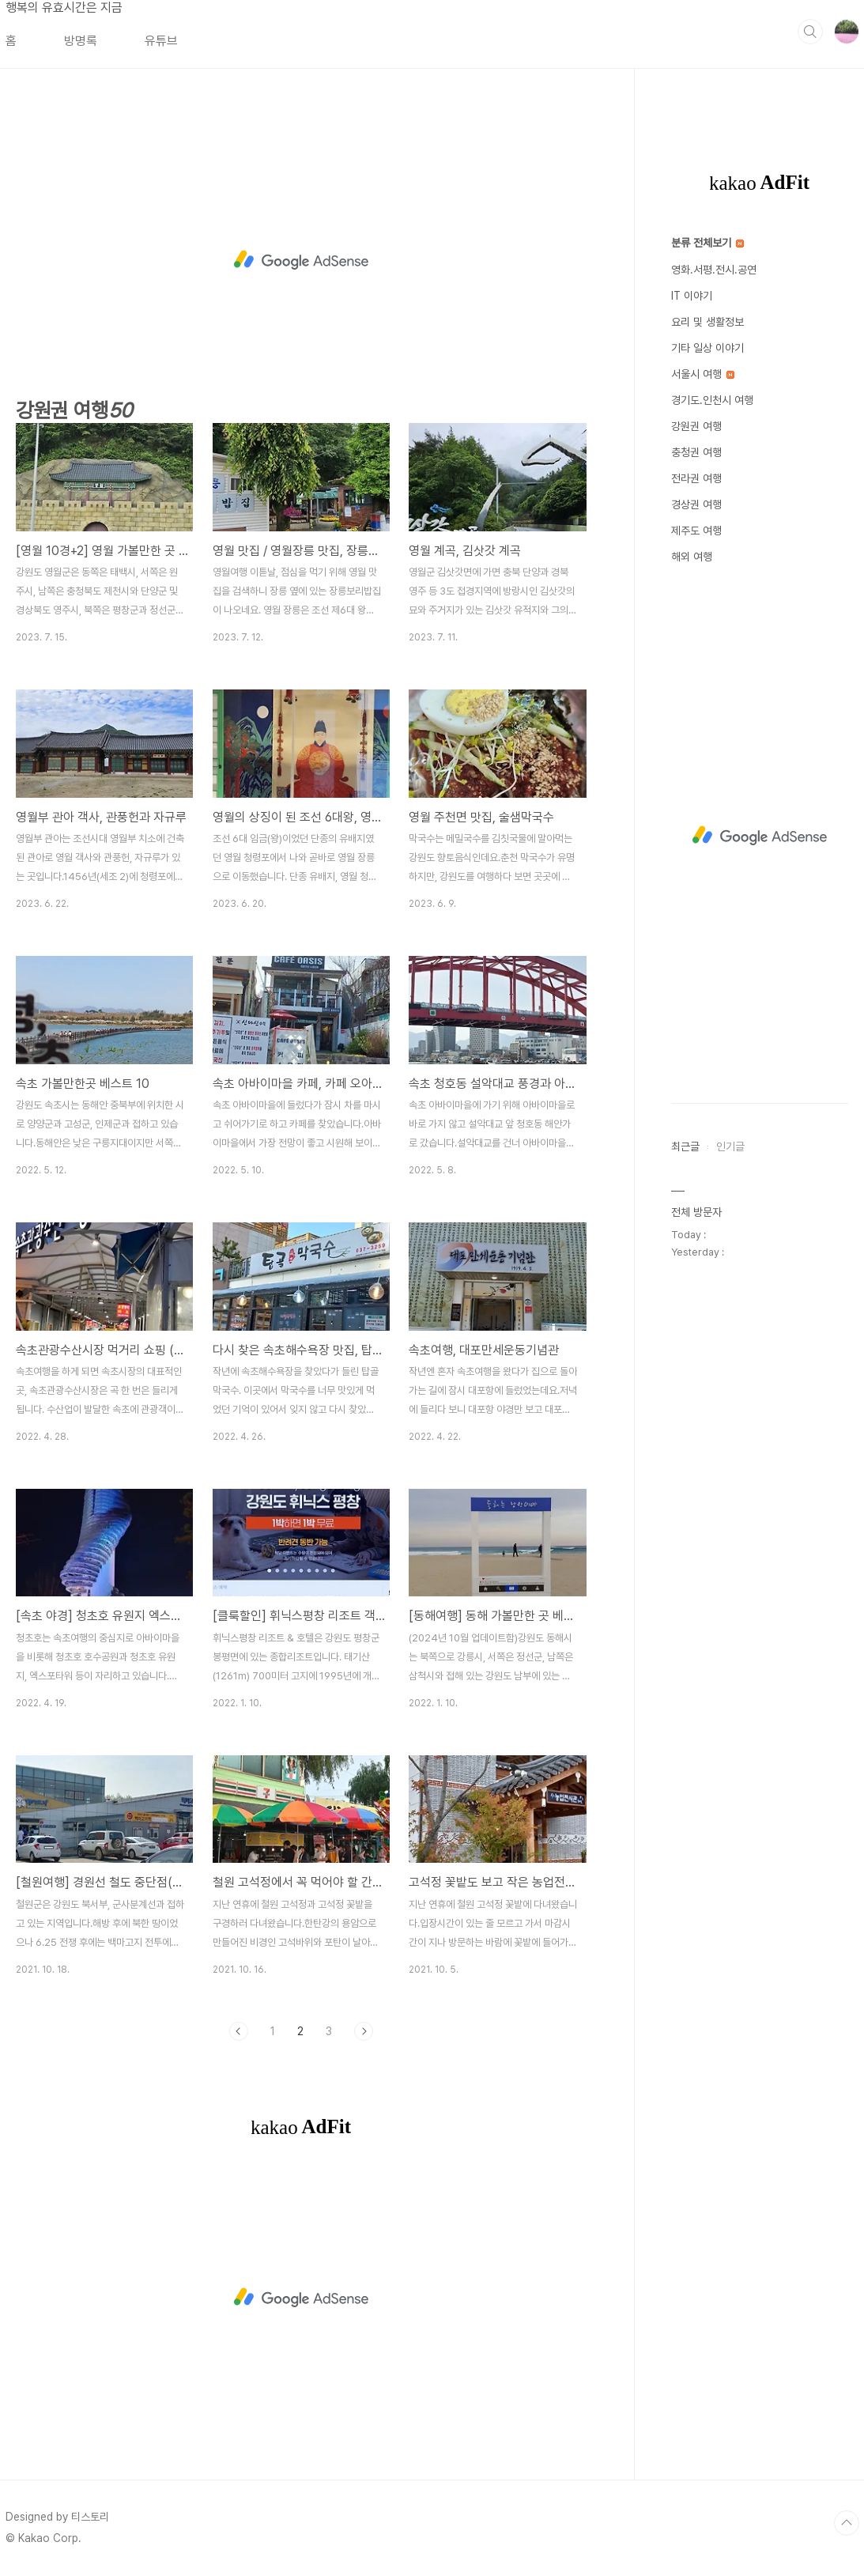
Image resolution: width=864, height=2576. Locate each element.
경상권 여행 (696, 504)
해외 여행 (691, 556)
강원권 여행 (696, 426)
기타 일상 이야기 (707, 348)
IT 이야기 (691, 295)
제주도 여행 (696, 530)
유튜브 (161, 40)
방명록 (80, 40)
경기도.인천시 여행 (712, 400)
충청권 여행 (696, 452)
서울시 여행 (702, 374)
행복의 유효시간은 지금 (64, 7)
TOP (846, 2523)
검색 (810, 31)
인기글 (730, 1146)
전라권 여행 (696, 478)
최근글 (685, 1146)
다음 (363, 2031)
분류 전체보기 (707, 242)
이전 (238, 2031)
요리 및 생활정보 (707, 321)
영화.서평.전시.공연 (713, 269)
